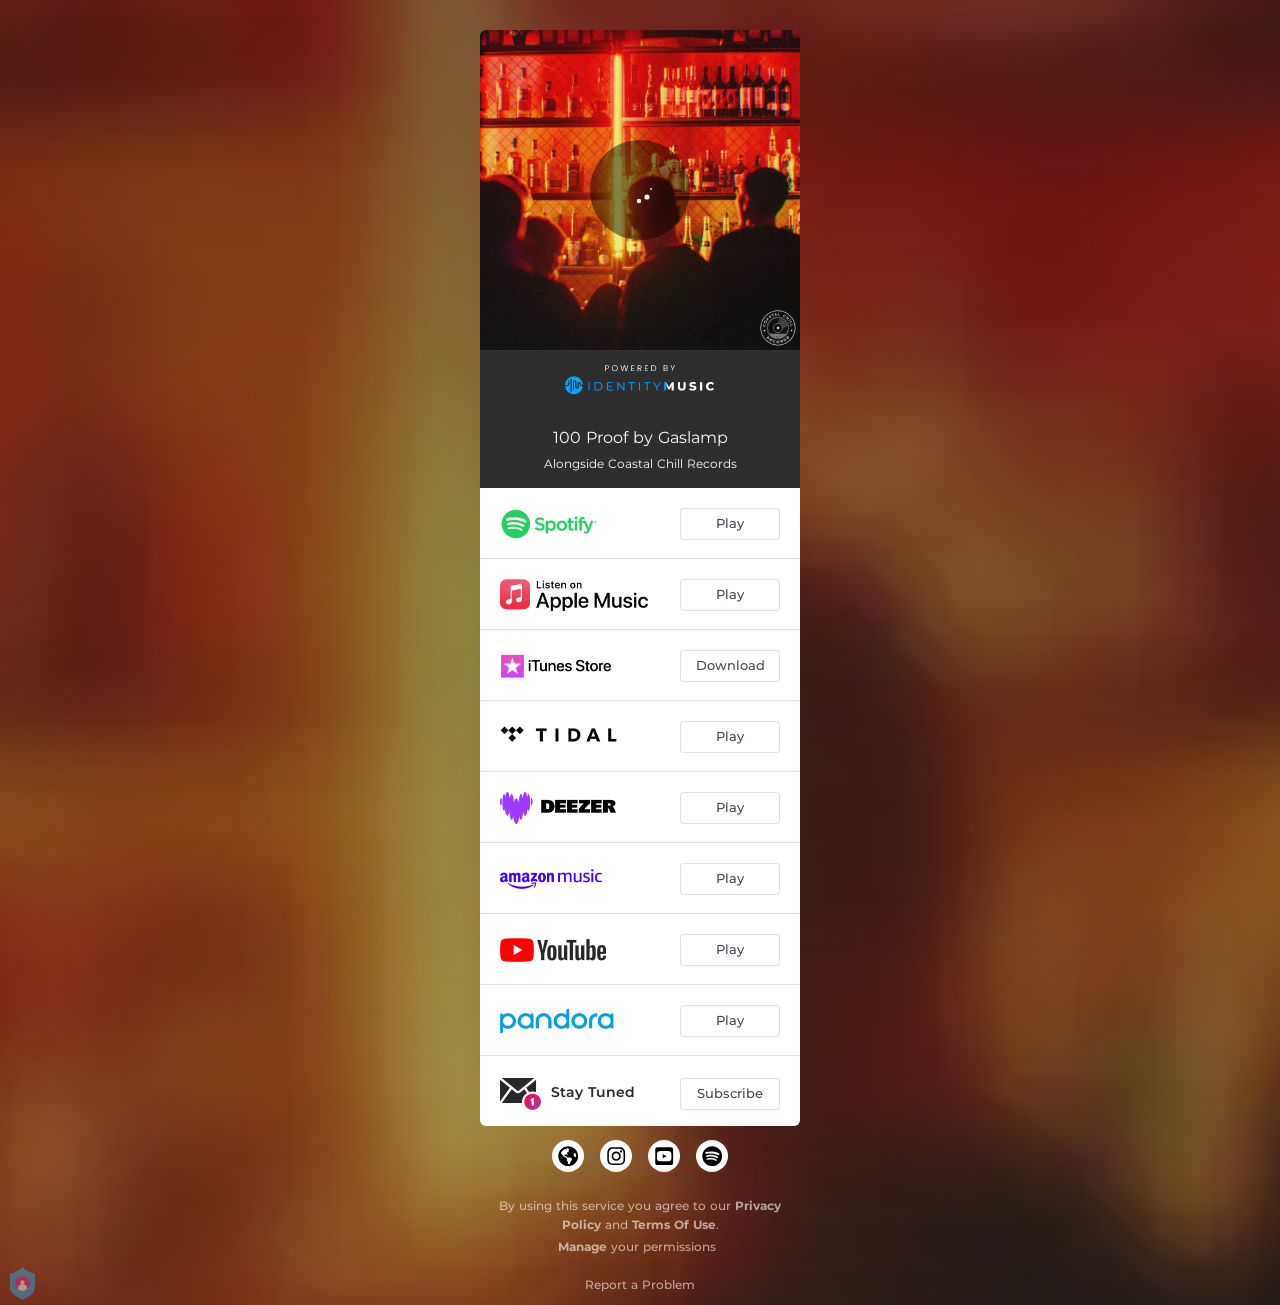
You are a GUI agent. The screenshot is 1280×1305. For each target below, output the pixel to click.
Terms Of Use (674, 1224)
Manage (582, 1246)
